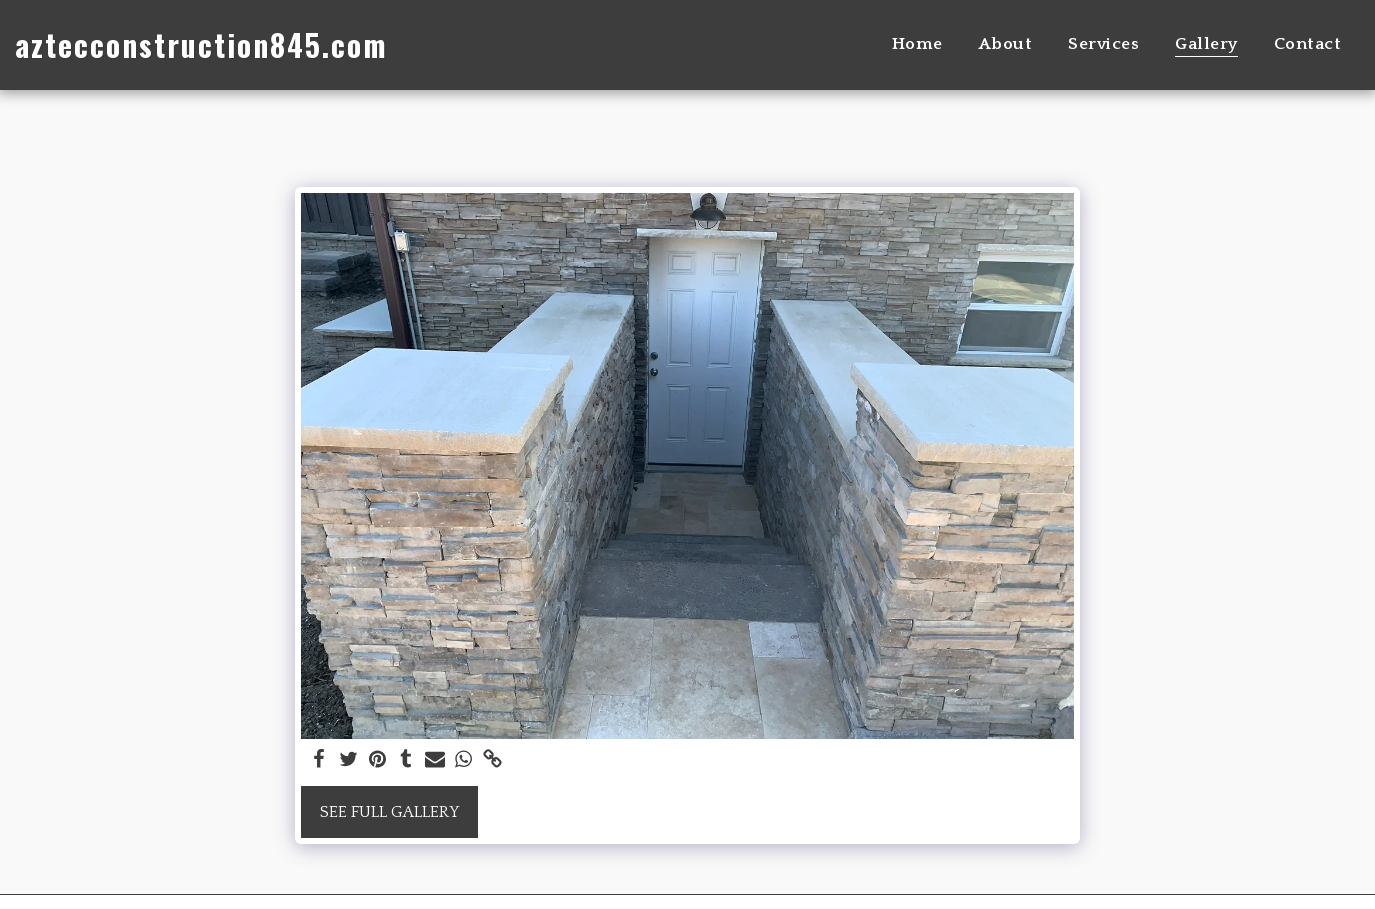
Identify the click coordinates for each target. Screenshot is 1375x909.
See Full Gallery (389, 812)
